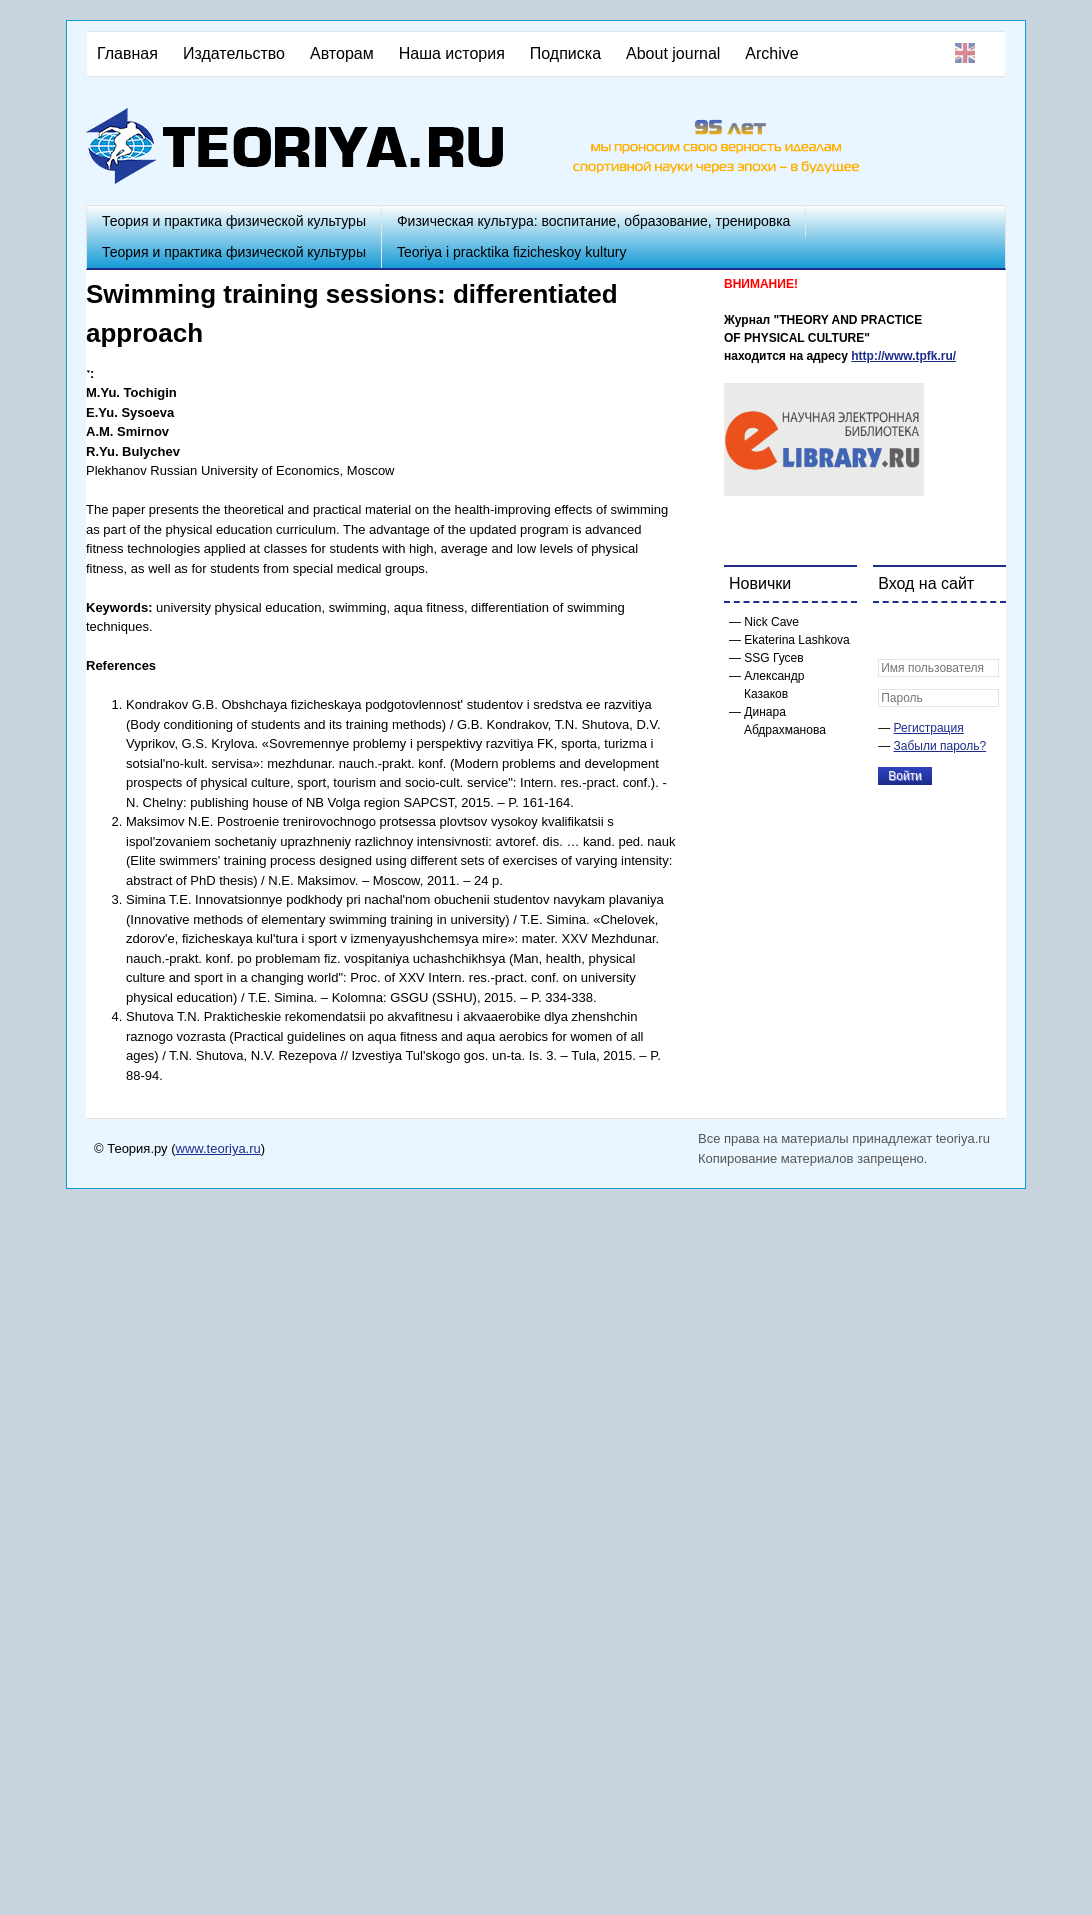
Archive (771, 53)
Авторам (342, 53)
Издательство (234, 53)
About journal (673, 53)
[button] (894, 631)
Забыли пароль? (940, 746)
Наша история (452, 53)
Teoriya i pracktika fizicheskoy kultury (512, 252)
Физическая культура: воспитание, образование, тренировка (593, 221)
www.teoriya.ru (218, 1148)
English (965, 53)
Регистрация (929, 728)
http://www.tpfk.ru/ (903, 356)
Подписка (565, 53)
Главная (127, 53)
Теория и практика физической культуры (234, 221)
